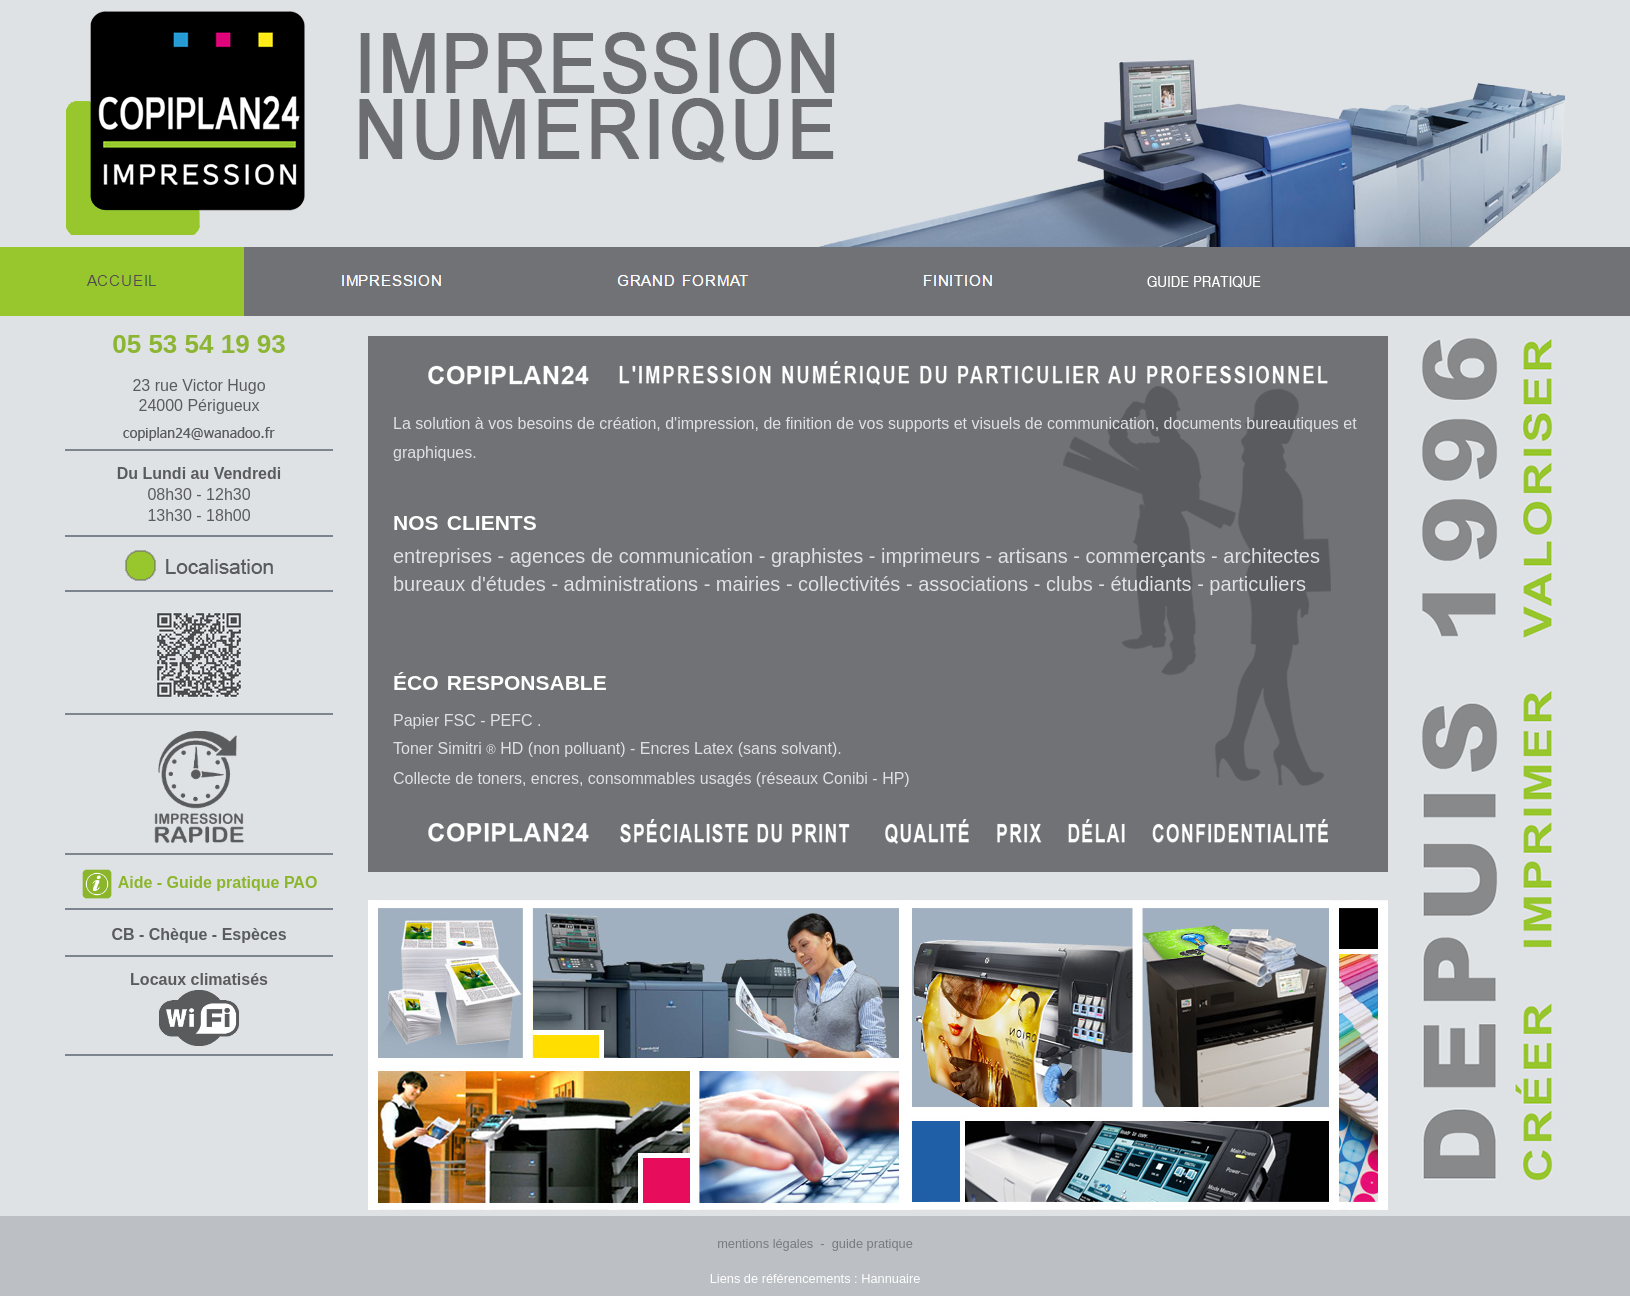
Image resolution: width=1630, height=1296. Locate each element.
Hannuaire (890, 1278)
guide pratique (872, 1243)
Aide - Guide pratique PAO (199, 882)
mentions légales (765, 1243)
